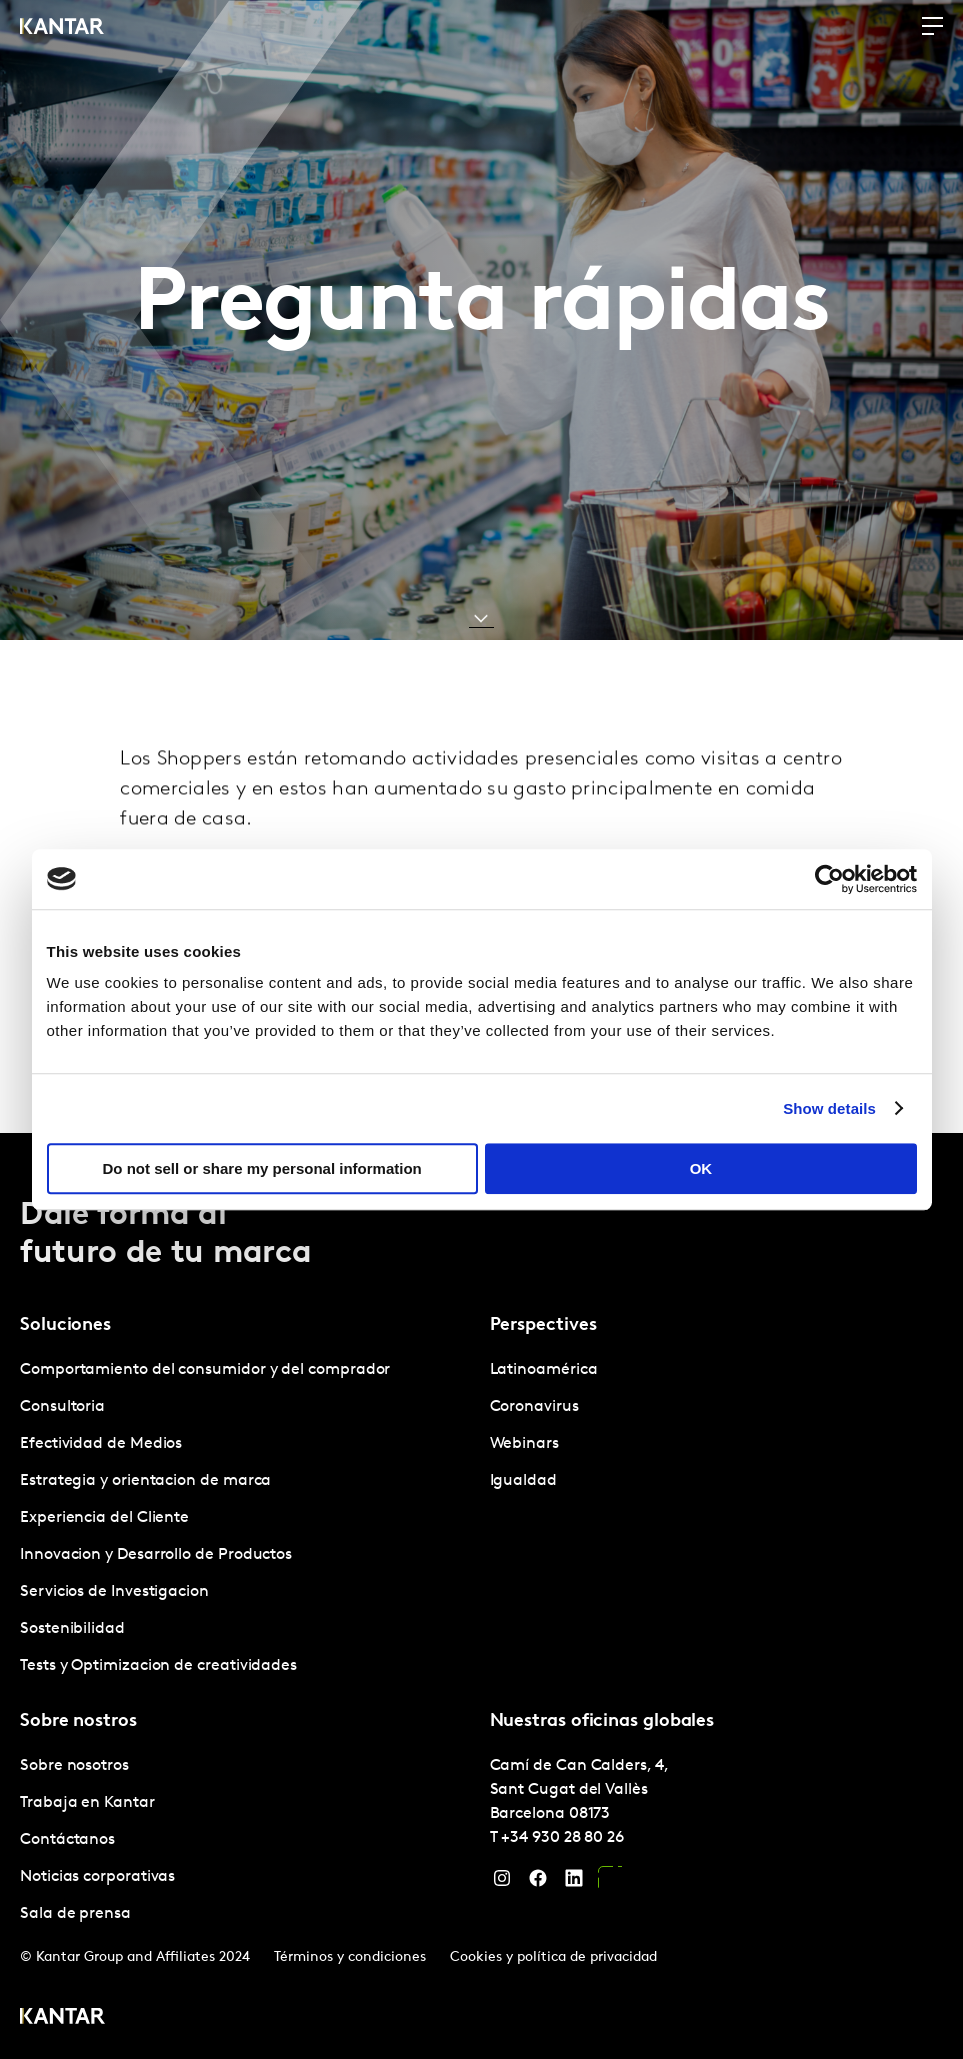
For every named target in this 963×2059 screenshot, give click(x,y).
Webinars (524, 1444)
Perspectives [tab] (543, 1325)
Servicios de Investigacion (114, 1592)
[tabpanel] (247, 1518)
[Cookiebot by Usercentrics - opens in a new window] (829, 879)
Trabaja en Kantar (87, 1803)
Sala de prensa (75, 1914)
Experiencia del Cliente (104, 1518)
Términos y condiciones (350, 1957)
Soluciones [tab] (65, 1325)
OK (701, 1168)
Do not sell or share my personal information (262, 1168)
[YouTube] (610, 1883)
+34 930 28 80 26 (562, 1838)
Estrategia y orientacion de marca (145, 1481)
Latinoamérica (544, 1370)
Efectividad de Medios (101, 1444)
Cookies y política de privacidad (553, 1957)
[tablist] (481, 1596)
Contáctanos (67, 1840)
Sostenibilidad (72, 1629)
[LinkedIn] (574, 1883)
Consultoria (62, 1407)
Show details (829, 1108)
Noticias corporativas (97, 1877)
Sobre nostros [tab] (78, 1721)
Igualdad (523, 1481)
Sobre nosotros (74, 1766)
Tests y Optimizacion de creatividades (158, 1666)
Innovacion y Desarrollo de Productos (156, 1555)
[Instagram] (502, 1883)
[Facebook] (538, 1883)
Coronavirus (534, 1407)
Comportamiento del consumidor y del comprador (205, 1370)
